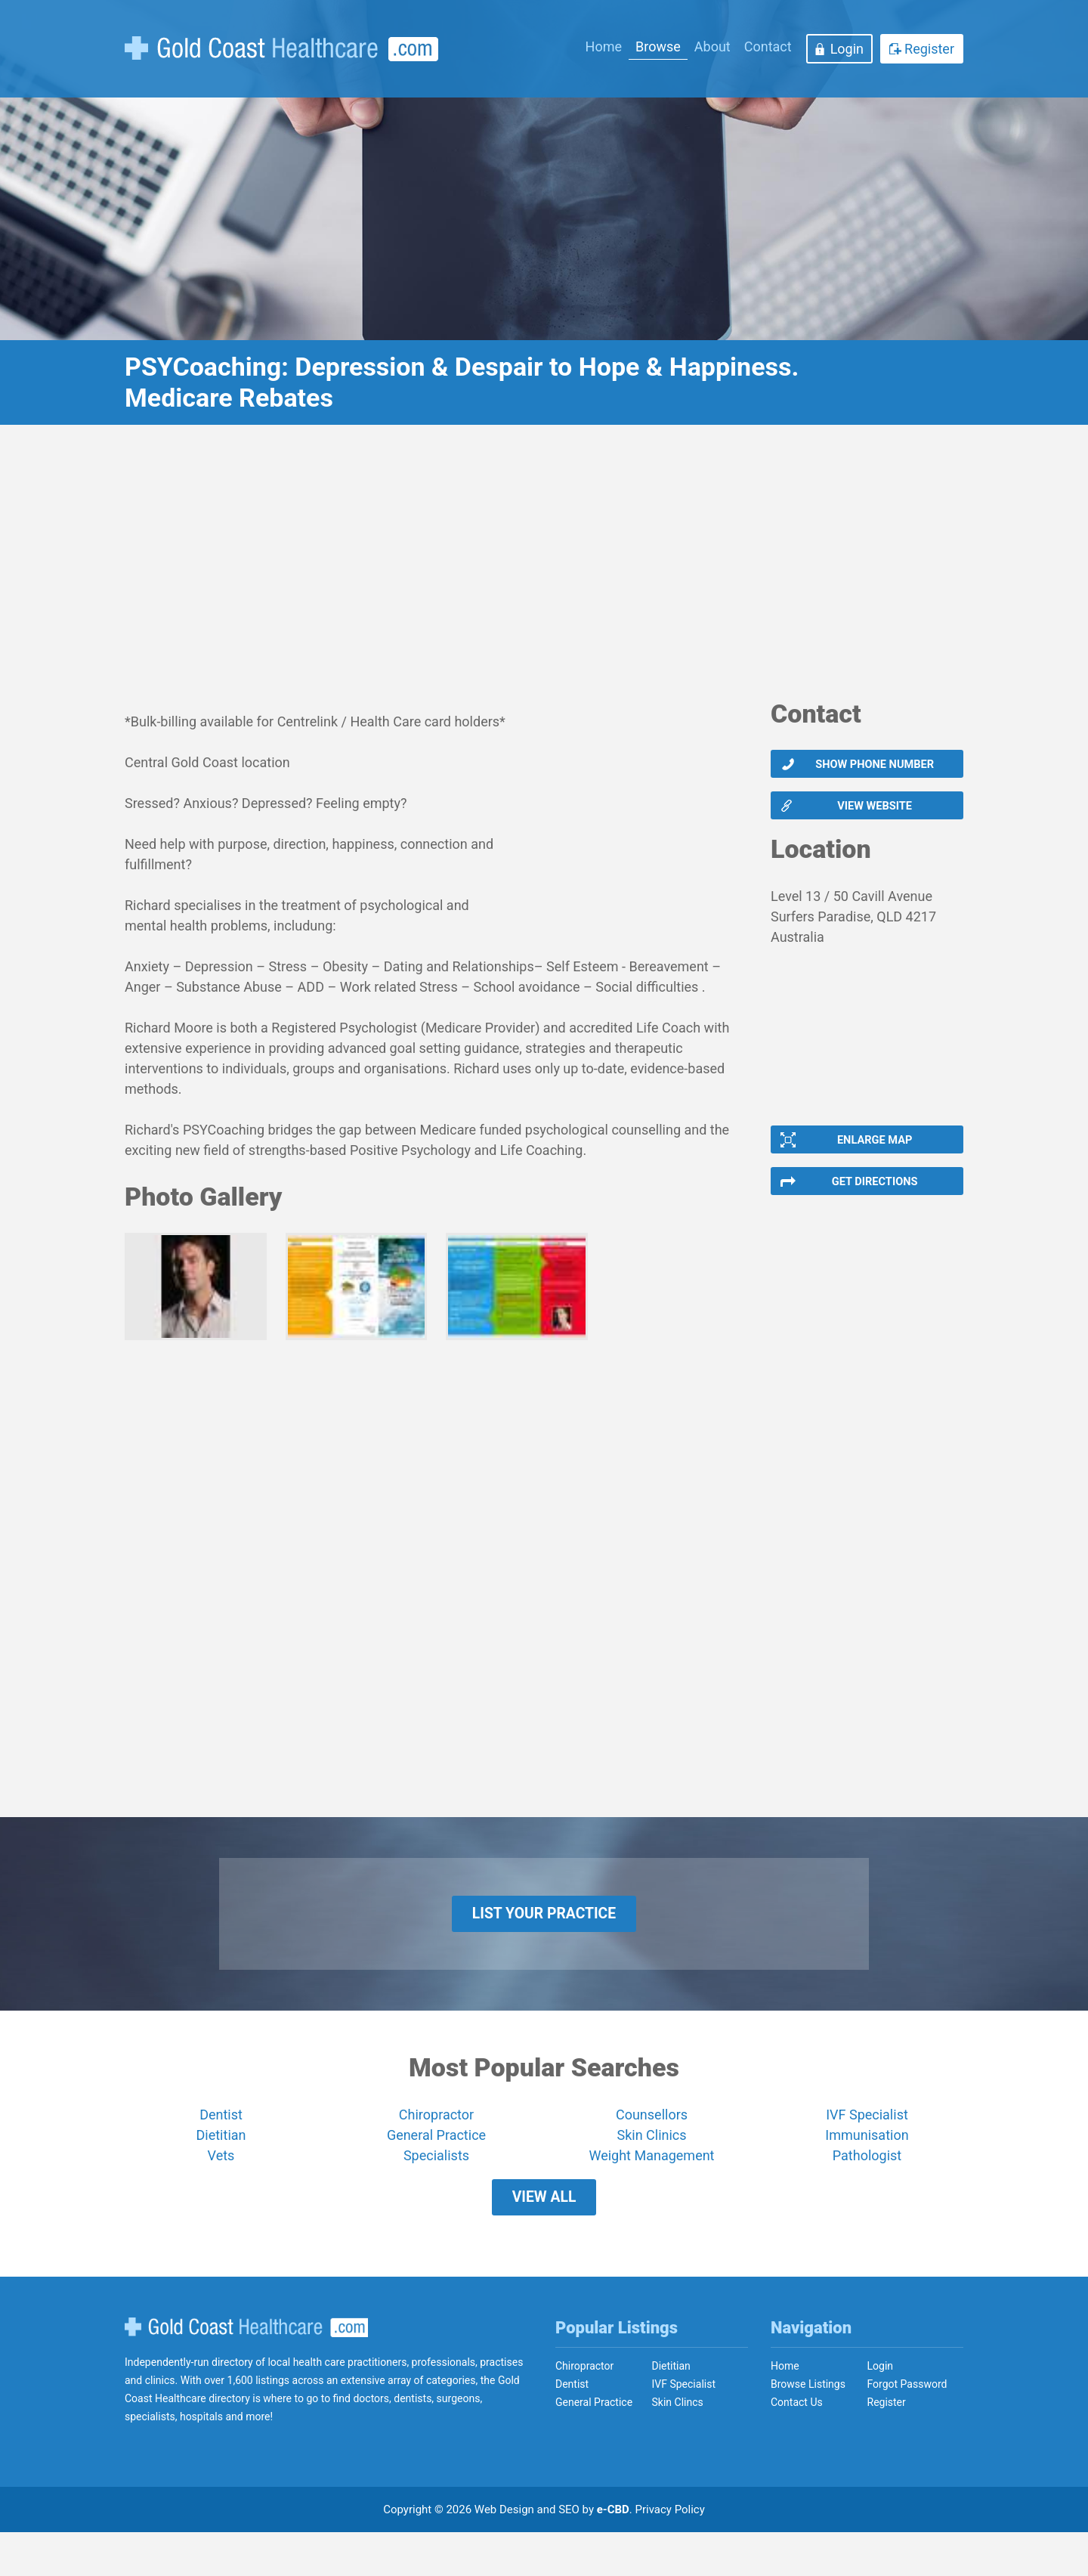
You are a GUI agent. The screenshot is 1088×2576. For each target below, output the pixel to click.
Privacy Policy (670, 2553)
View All (544, 2235)
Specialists (436, 2188)
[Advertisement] (544, 571)
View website (874, 813)
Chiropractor (436, 2147)
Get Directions (874, 1199)
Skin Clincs (677, 2446)
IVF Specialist (867, 2147)
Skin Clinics (651, 2167)
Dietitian (221, 2167)
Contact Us (797, 2446)
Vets (221, 2188)
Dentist (221, 2147)
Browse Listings (808, 2428)
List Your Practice (544, 1941)
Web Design (504, 2553)
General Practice (436, 2167)
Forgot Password (907, 2428)
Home (604, 46)
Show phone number (873, 766)
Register (929, 49)
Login (847, 49)
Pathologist (867, 2188)
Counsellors (652, 2147)
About (712, 46)
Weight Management (651, 2188)
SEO (569, 2553)
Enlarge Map (873, 1153)
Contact (768, 46)
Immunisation (866, 2167)
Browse (658, 46)
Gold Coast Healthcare (246, 2370)
